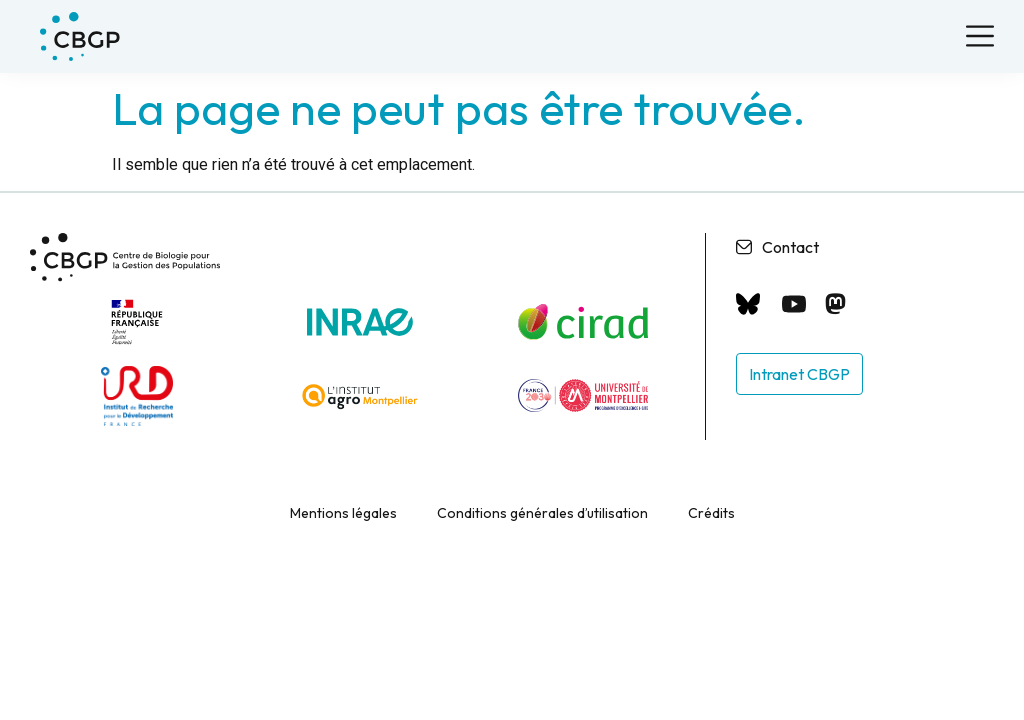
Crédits (711, 509)
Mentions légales (343, 509)
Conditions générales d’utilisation (542, 509)
